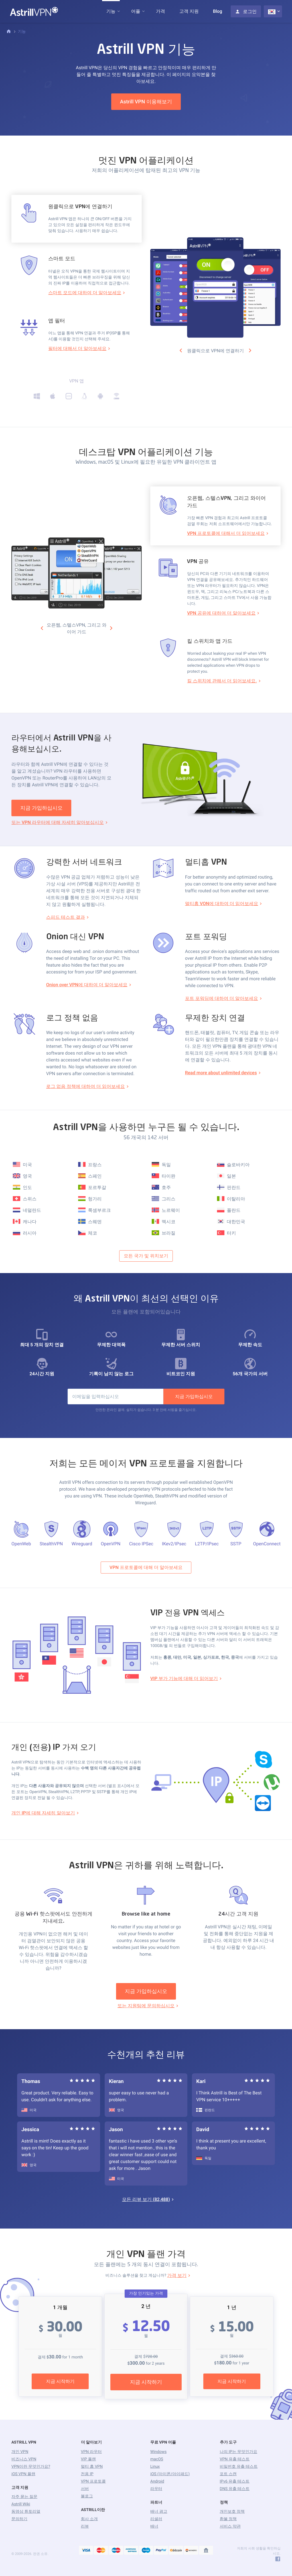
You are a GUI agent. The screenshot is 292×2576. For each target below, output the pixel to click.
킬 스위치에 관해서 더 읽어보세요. (222, 681)
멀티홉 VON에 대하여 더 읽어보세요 (221, 903)
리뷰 (85, 2526)
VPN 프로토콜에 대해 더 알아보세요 (146, 1567)
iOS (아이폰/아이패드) (170, 2474)
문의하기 (19, 2519)
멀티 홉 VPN (92, 2466)
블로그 (87, 2496)
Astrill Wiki (20, 2504)
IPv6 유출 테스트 (235, 2481)
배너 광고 (158, 2511)
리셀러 (156, 2519)
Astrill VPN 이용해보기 (146, 102)
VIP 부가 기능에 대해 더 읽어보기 (184, 1678)
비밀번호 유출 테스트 (239, 2466)
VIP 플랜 (88, 2459)
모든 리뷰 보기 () (146, 2199)
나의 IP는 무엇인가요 (238, 2452)
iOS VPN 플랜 (23, 2474)
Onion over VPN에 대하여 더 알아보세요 (86, 984)
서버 (85, 2489)
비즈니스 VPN (23, 2459)
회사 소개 (89, 2519)
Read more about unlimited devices (221, 1072)
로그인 (246, 11)
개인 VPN (19, 2452)
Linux (155, 2466)
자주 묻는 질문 (24, 2497)
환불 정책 (228, 2519)
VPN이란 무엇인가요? (30, 2466)
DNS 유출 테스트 (235, 2489)
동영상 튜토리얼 (25, 2511)
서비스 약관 (230, 2526)
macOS (156, 2459)
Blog (217, 11)
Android (157, 2481)
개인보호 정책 (232, 2511)
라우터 (156, 2489)
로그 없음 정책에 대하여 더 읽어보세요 (85, 1086)
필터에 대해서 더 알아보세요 (77, 348)
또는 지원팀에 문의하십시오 (146, 2005)
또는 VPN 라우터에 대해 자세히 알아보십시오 (57, 822)
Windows (158, 2452)
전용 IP (87, 2474)
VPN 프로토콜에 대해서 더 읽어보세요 (226, 533)
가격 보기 (176, 2275)
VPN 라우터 (91, 2452)
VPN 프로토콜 (93, 2481)
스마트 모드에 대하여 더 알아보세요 (84, 292)
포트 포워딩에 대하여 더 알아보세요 (221, 998)
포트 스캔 (228, 2474)
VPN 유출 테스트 (235, 2459)
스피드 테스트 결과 (65, 917)
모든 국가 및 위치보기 (146, 1256)
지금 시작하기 (60, 2381)
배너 (154, 2526)
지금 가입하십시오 (41, 808)
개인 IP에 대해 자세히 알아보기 (43, 1813)
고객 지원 (189, 11)
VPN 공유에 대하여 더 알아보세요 (221, 613)
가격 (160, 11)
